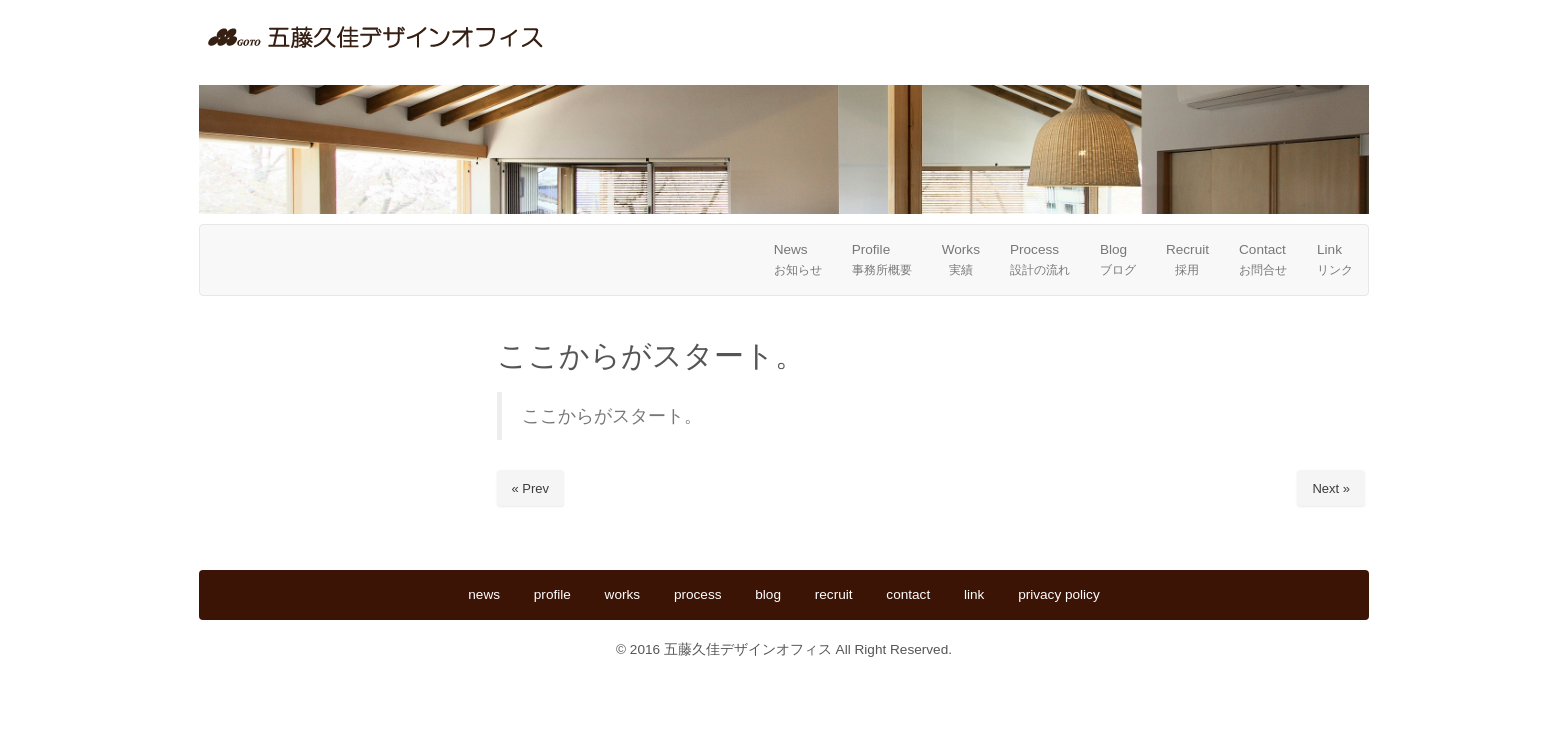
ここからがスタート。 (612, 416)
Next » (1331, 488)
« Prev (531, 488)
